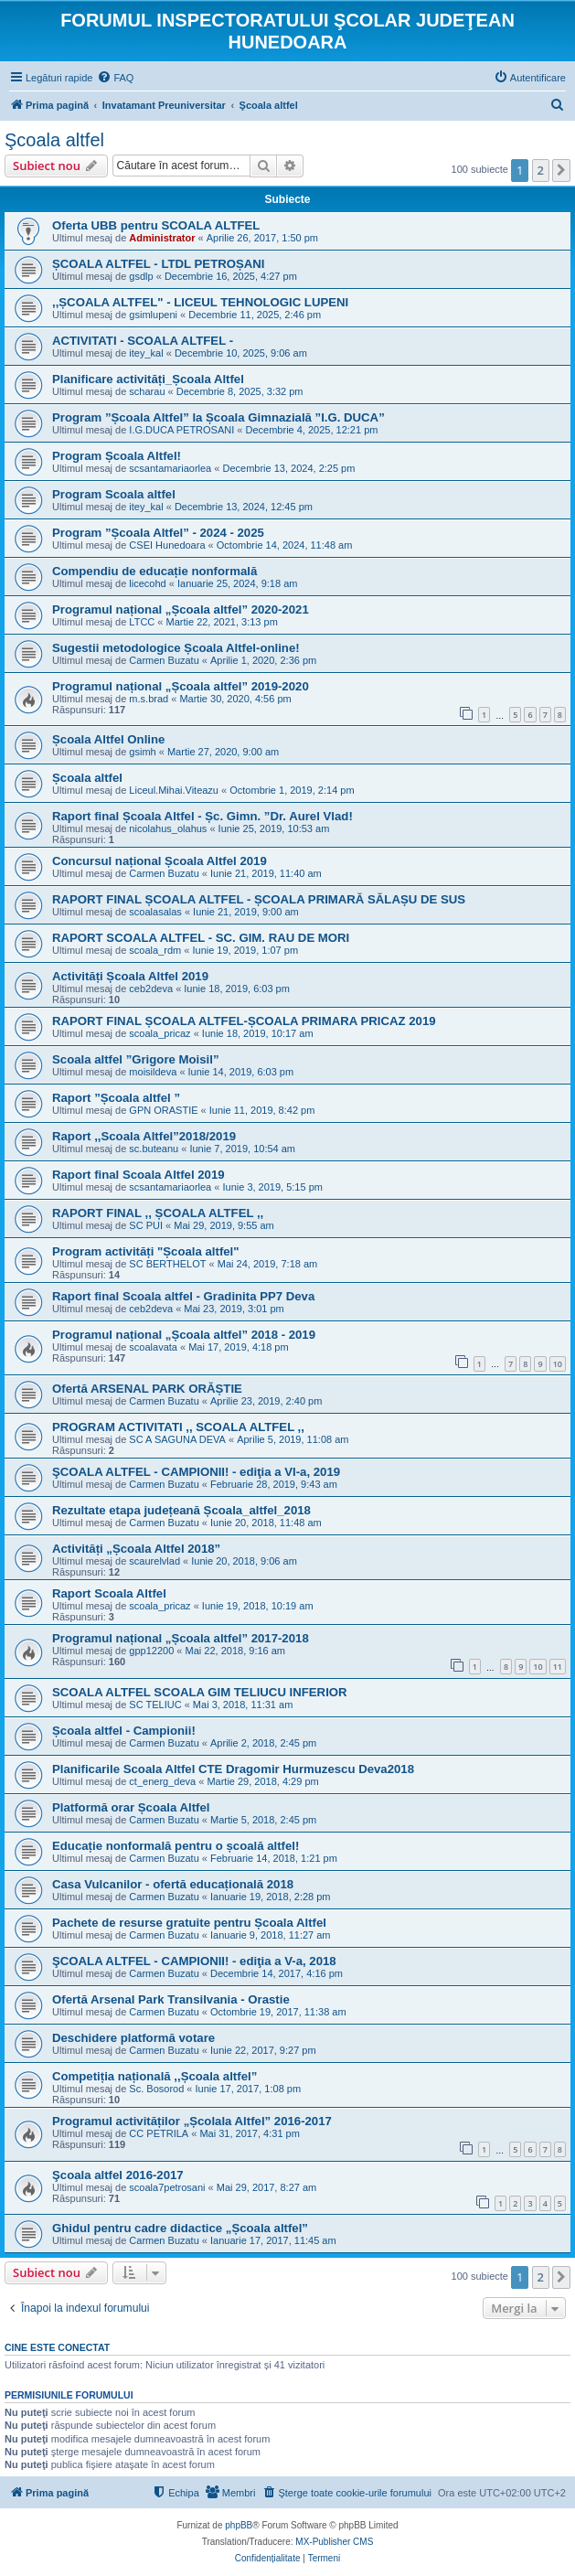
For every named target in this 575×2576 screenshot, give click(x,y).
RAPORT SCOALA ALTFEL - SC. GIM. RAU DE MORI (200, 938)
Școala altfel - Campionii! (124, 1730)
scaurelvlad (154, 1560)
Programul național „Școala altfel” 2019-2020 (180, 686)
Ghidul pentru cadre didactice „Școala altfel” (180, 2228)
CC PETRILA (158, 2133)
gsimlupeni (153, 314)
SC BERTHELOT (167, 1263)
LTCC (141, 621)
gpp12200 (151, 1650)
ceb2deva (151, 988)
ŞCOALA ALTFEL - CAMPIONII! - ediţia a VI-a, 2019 (196, 1472)
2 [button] (541, 170)
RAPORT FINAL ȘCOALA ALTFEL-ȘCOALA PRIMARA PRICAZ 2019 (244, 1021)
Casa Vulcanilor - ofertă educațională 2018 (172, 1884)
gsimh (142, 751)
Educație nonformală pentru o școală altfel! (175, 1846)
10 (557, 1364)
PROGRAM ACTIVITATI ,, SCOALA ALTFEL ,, (178, 1427)
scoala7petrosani (167, 2187)
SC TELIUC (155, 1704)
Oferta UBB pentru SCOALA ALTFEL (156, 225)
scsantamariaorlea (170, 468)
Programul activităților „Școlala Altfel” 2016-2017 (192, 2121)
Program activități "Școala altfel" (146, 1251)
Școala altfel (87, 778)
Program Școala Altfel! (116, 456)
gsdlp (141, 276)
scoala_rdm (155, 950)
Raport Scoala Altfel (109, 1593)
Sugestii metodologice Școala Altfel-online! (176, 648)
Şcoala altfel (54, 140)
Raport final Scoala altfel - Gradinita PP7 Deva (183, 1296)
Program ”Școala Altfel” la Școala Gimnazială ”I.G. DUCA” (218, 417)
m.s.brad (148, 698)
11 (557, 1667)
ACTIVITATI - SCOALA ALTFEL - (142, 340)
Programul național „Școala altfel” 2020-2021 (180, 609)
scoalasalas (155, 911)
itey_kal (146, 352)
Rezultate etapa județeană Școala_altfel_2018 (181, 1510)
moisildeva (152, 1071)
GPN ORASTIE (163, 1110)
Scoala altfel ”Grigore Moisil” (135, 1059)
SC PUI (146, 1225)
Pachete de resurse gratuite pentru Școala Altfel (189, 1922)
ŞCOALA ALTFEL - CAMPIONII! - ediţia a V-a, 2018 (194, 1961)
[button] (561, 170)
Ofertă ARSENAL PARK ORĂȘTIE (147, 1388)
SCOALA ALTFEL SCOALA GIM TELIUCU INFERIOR (199, 1692)
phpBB (238, 2525)
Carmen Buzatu (163, 660)
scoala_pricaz (159, 1033)
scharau (147, 391)
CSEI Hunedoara (167, 545)
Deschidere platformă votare (133, 2038)
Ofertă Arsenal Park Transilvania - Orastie (171, 1999)
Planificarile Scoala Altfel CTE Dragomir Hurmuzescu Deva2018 (233, 1769)
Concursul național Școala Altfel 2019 (159, 861)
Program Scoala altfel (114, 494)
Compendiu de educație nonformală (154, 571)
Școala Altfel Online (108, 739)
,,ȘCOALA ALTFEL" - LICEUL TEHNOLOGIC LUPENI (200, 302)
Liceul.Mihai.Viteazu (173, 790)
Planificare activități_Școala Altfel (148, 379)
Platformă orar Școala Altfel (130, 1807)
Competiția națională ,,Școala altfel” (154, 2076)
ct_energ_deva (162, 1781)
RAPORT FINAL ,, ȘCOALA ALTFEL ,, (157, 1213)
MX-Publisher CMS (334, 2542)
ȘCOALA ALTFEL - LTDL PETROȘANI (158, 264)
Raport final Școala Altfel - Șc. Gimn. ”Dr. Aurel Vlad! (202, 816)
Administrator (162, 237)
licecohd (147, 583)
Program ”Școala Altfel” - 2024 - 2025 (158, 533)
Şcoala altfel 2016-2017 (118, 2175)
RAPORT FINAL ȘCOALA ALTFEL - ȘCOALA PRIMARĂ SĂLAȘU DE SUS (258, 899)
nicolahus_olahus (168, 828)
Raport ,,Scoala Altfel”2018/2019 (144, 1136)
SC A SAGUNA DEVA (177, 1439)
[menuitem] (115, 78)
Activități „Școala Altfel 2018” (136, 1548)
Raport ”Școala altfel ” (116, 1098)
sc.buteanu (153, 1148)
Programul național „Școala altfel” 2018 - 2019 (183, 1334)
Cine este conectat (57, 2347)
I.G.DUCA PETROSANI (181, 429)
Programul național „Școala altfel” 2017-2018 (180, 1638)
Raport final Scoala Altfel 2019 (138, 1174)
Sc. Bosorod (156, 2088)
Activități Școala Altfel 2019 (130, 976)
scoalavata (153, 1346)
